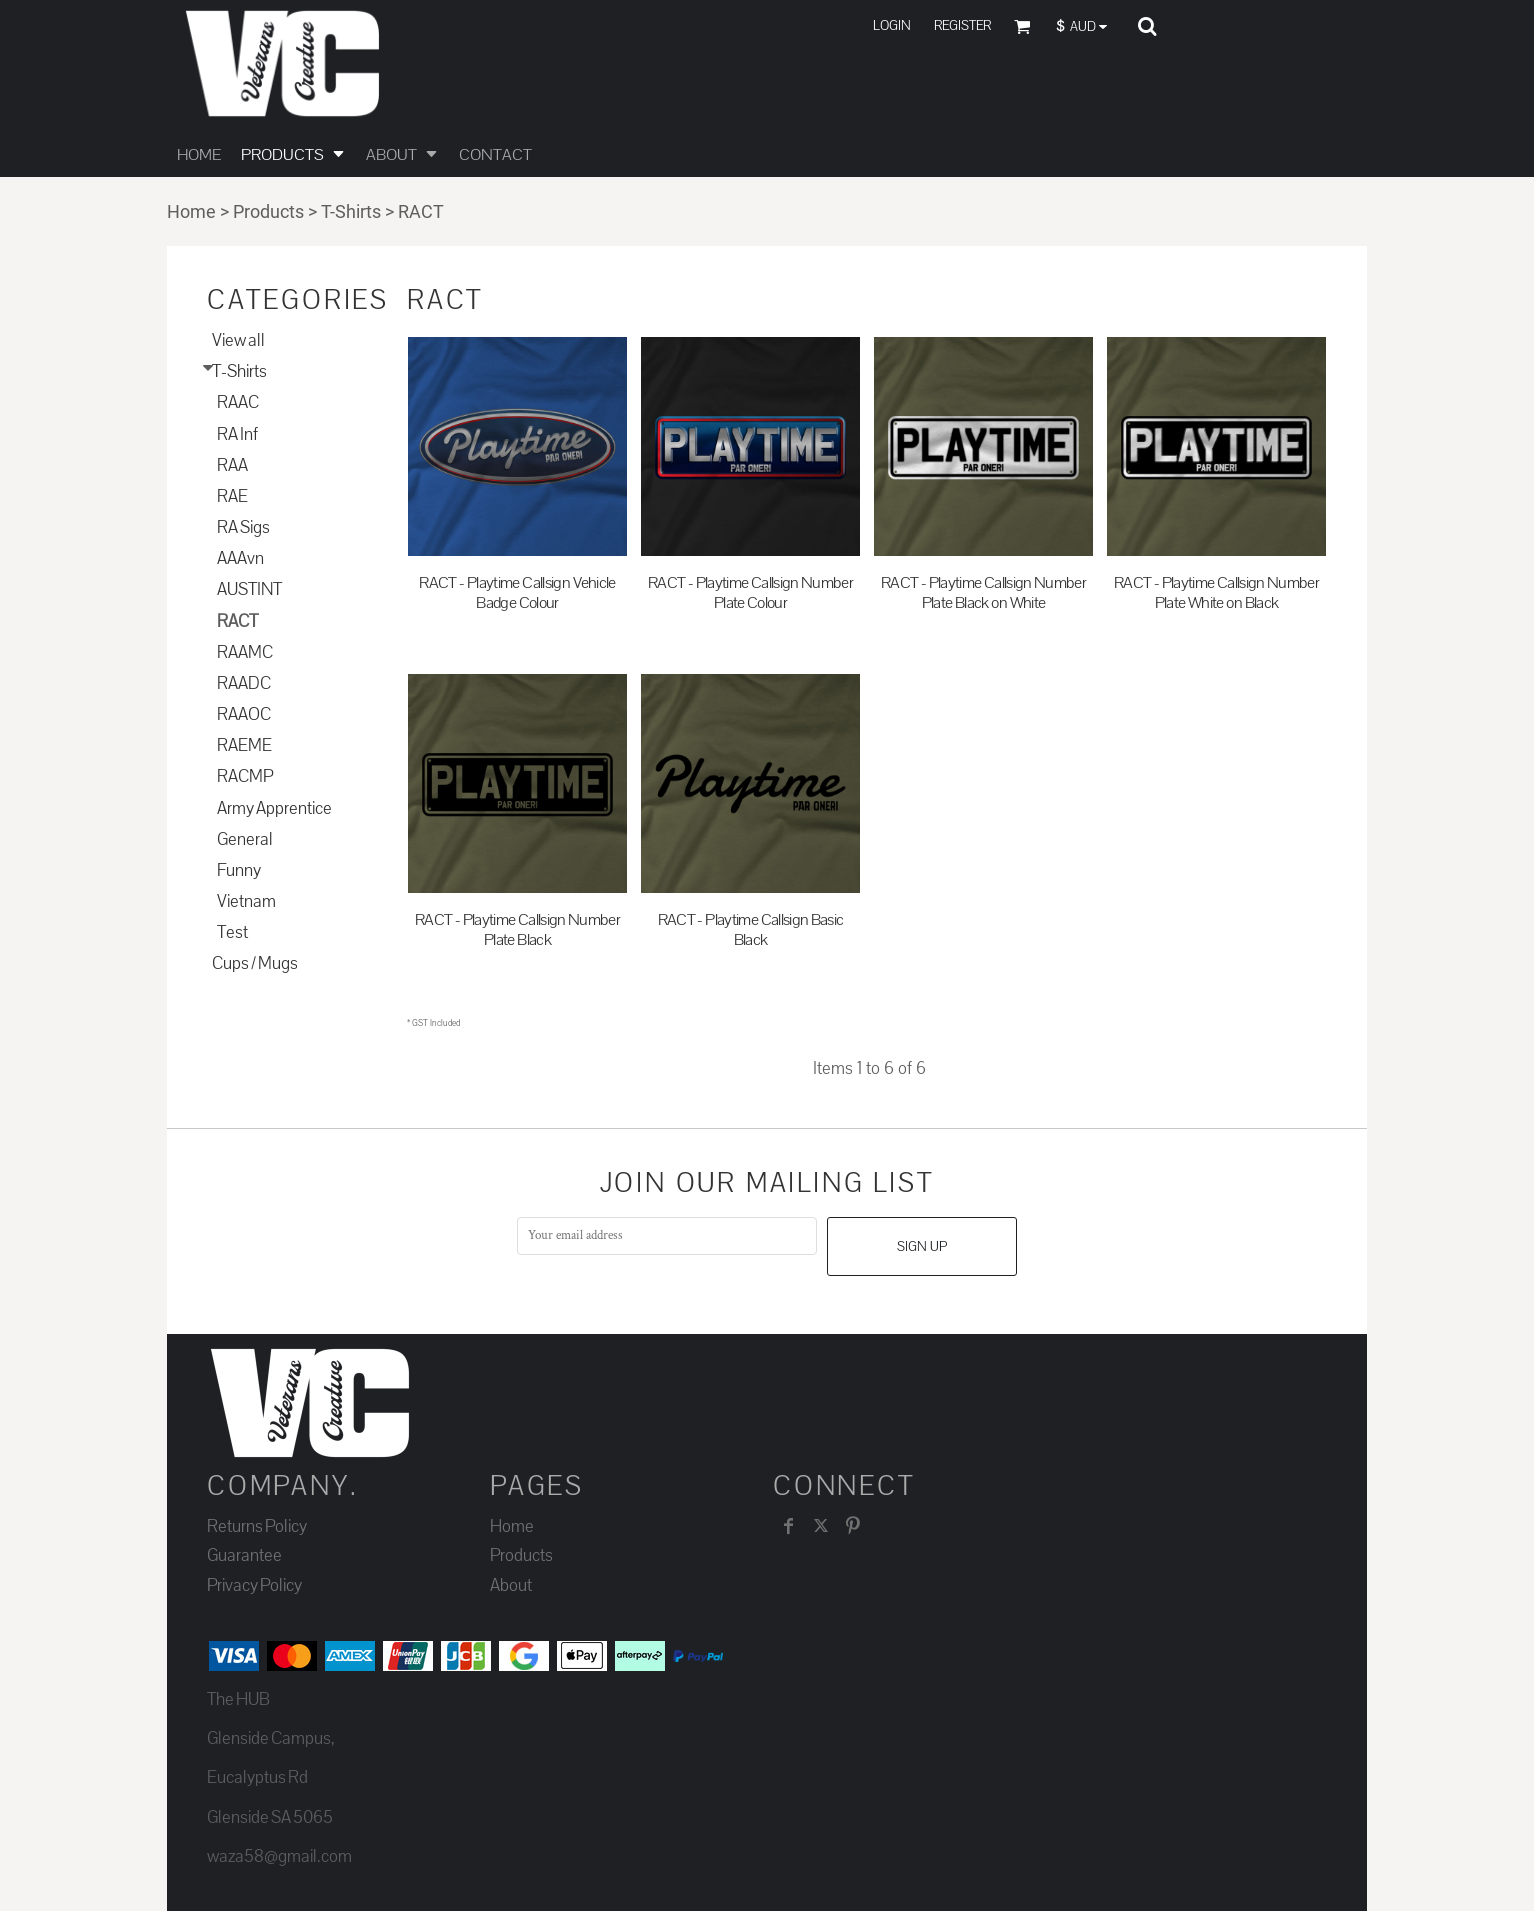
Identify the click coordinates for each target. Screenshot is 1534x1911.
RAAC (238, 402)
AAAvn (240, 558)
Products (268, 211)
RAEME (244, 745)
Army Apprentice (274, 808)
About (511, 1585)
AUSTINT (249, 589)
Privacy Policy (254, 1585)
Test (232, 932)
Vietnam (246, 901)
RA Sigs (243, 527)
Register (962, 26)
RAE (232, 496)
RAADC (244, 683)
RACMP (245, 776)
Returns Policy (257, 1526)
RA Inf (237, 434)
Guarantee (244, 1555)
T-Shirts (351, 211)
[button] (1086, 26)
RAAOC (244, 714)
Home (191, 211)
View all (238, 340)
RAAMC (245, 652)
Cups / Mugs (255, 963)
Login (892, 26)
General (245, 839)
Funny (239, 870)
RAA (232, 465)
